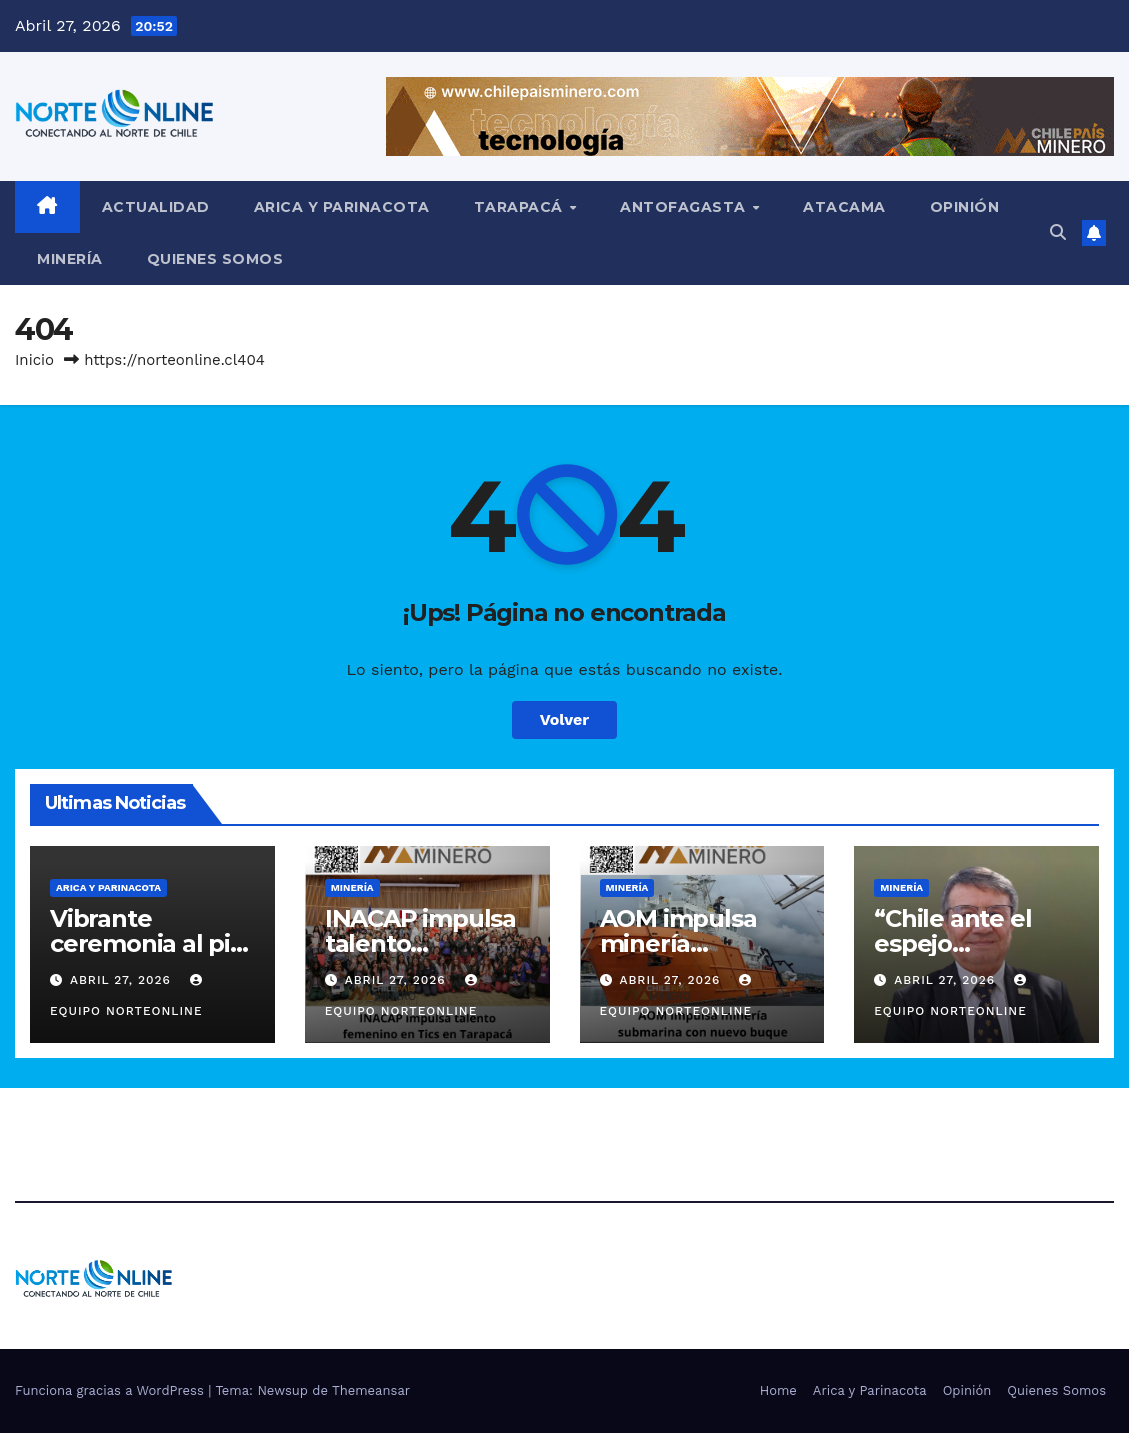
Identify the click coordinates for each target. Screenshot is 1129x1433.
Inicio (34, 360)
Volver (565, 719)
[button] (1058, 232)
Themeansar (371, 1390)
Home (778, 1390)
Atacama (844, 207)
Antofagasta (685, 207)
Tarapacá (521, 207)
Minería (70, 259)
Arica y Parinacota (342, 207)
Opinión (965, 207)
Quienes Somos (215, 259)
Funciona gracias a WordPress (111, 1390)
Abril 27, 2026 (123, 980)
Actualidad (156, 207)
